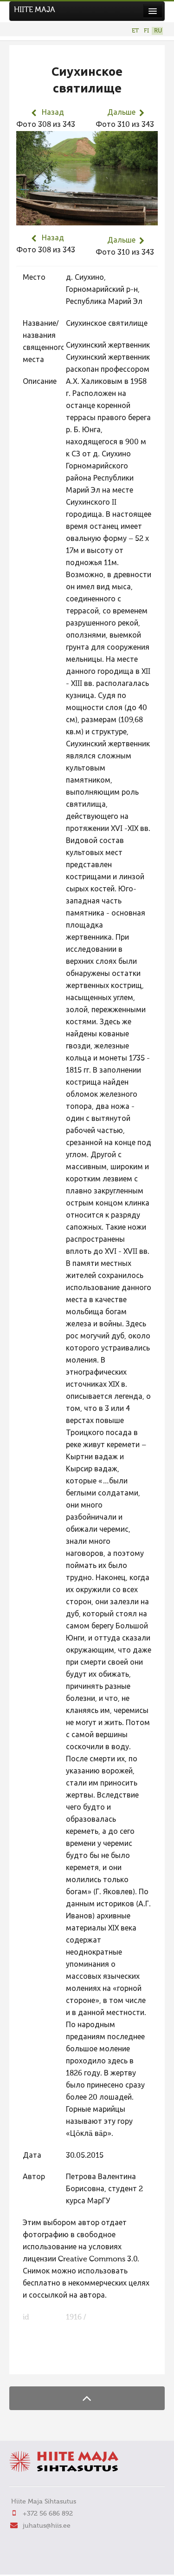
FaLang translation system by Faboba (49, 2361)
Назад (53, 113)
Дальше (121, 113)
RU (158, 31)
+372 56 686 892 (48, 2513)
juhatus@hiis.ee (47, 2526)
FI (146, 31)
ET (135, 31)
